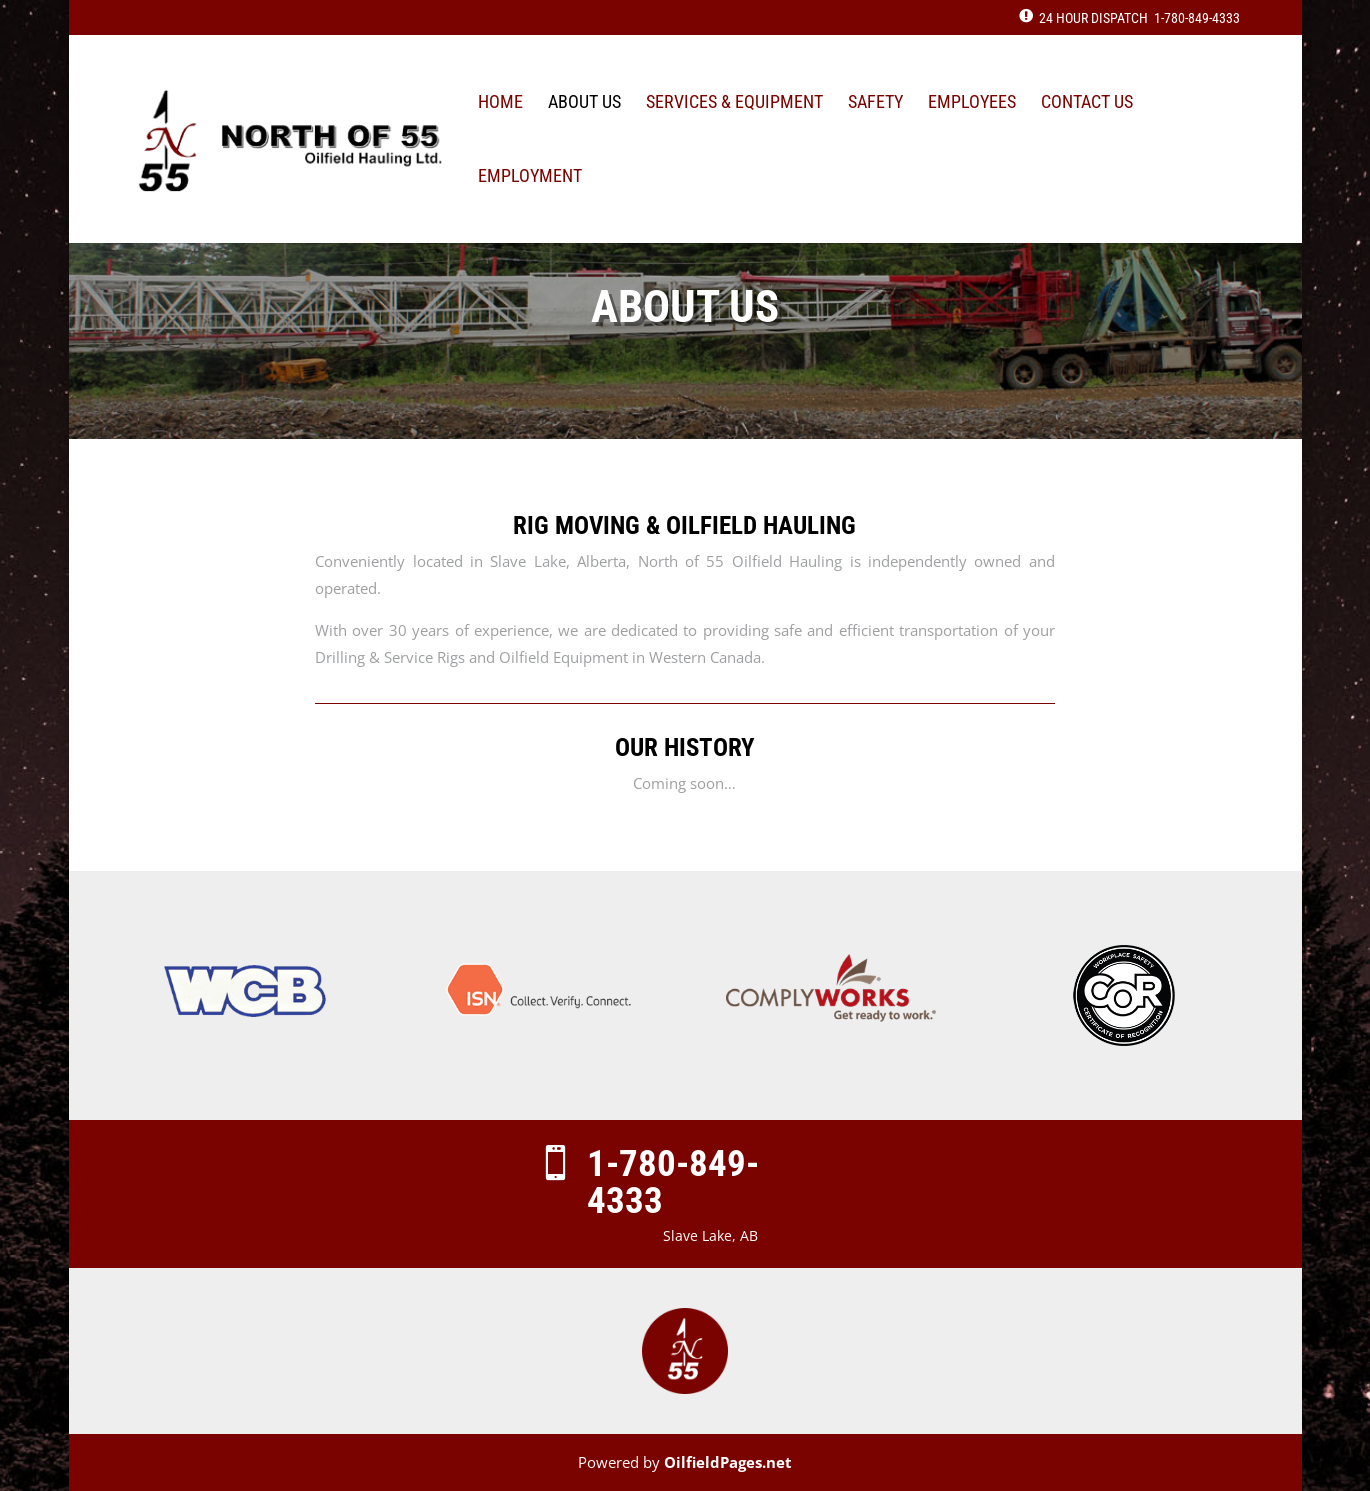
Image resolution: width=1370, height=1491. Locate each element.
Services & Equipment (734, 103)
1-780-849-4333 (1197, 18)
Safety (875, 103)
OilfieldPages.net (728, 1462)
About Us (584, 103)
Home (500, 103)
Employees (972, 103)
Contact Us (1087, 103)
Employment (530, 177)
